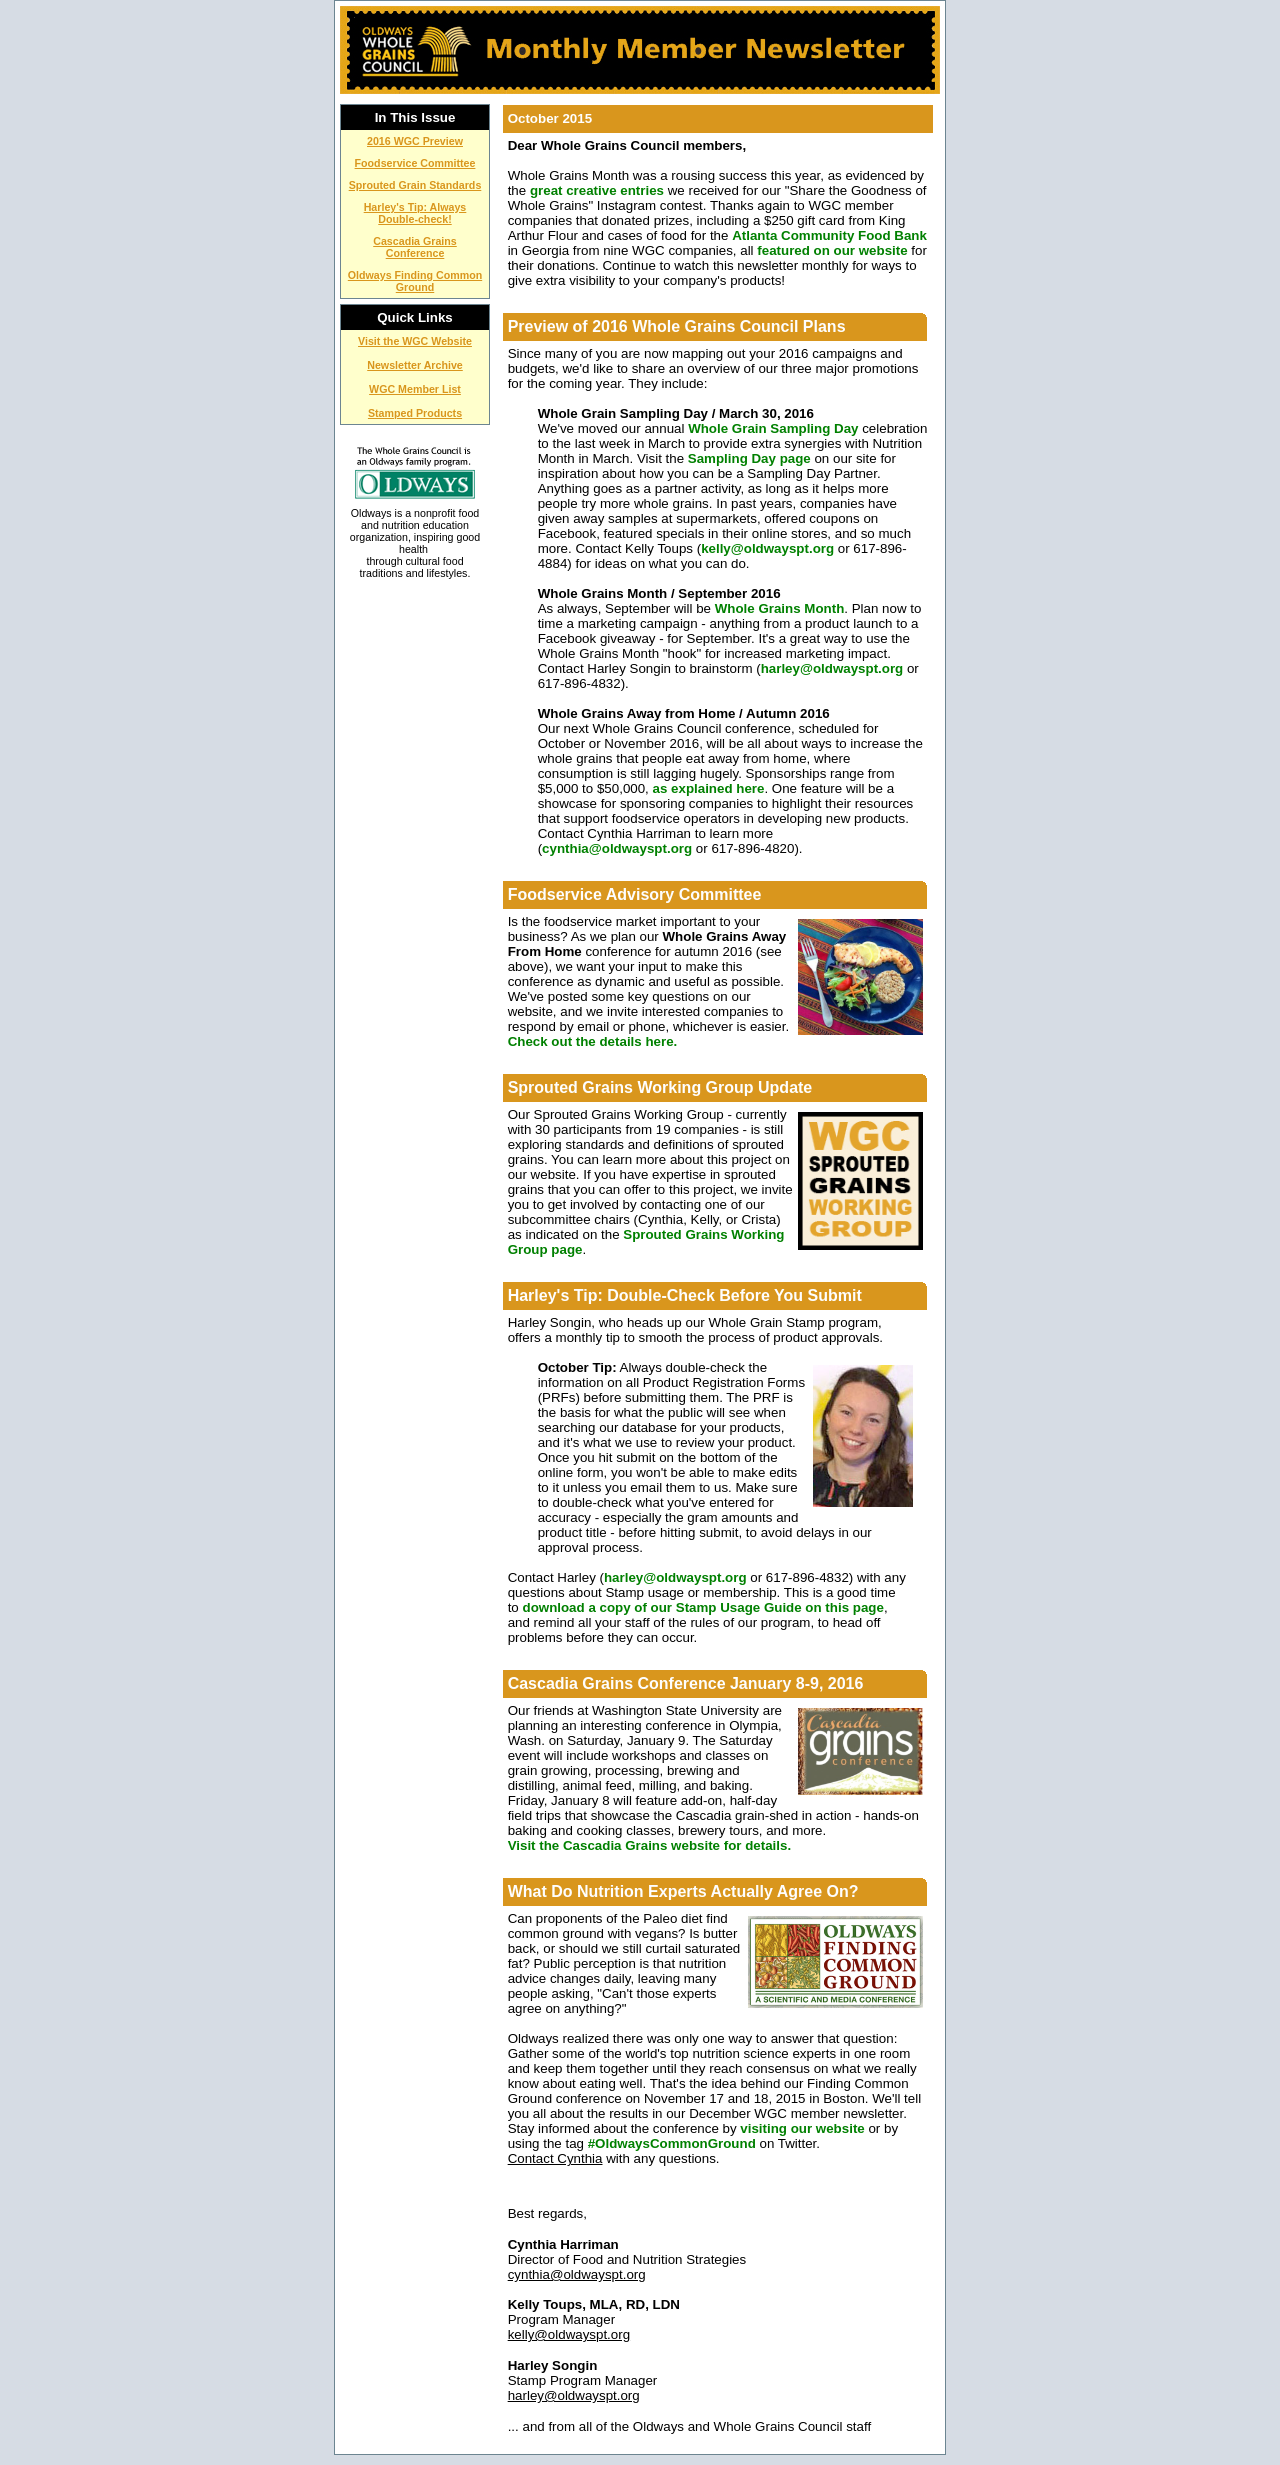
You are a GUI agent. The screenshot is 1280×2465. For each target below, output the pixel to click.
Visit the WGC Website (415, 341)
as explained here (709, 788)
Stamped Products (415, 413)
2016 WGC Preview (415, 141)
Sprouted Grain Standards (415, 185)
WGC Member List (415, 389)
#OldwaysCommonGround (672, 2143)
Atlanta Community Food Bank (829, 235)
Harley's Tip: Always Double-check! (415, 213)
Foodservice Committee (415, 163)
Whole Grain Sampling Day (773, 428)
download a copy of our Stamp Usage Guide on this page (702, 1607)
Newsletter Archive (415, 365)
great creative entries (597, 190)
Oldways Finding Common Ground (415, 281)
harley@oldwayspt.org (832, 668)
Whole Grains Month (780, 608)
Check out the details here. (593, 1041)
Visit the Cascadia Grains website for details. (649, 1845)
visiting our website (802, 2128)
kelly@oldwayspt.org (767, 548)
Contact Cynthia (555, 2158)
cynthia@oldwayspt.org (617, 848)
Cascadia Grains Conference (415, 247)
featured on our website (832, 250)
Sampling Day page (751, 458)
